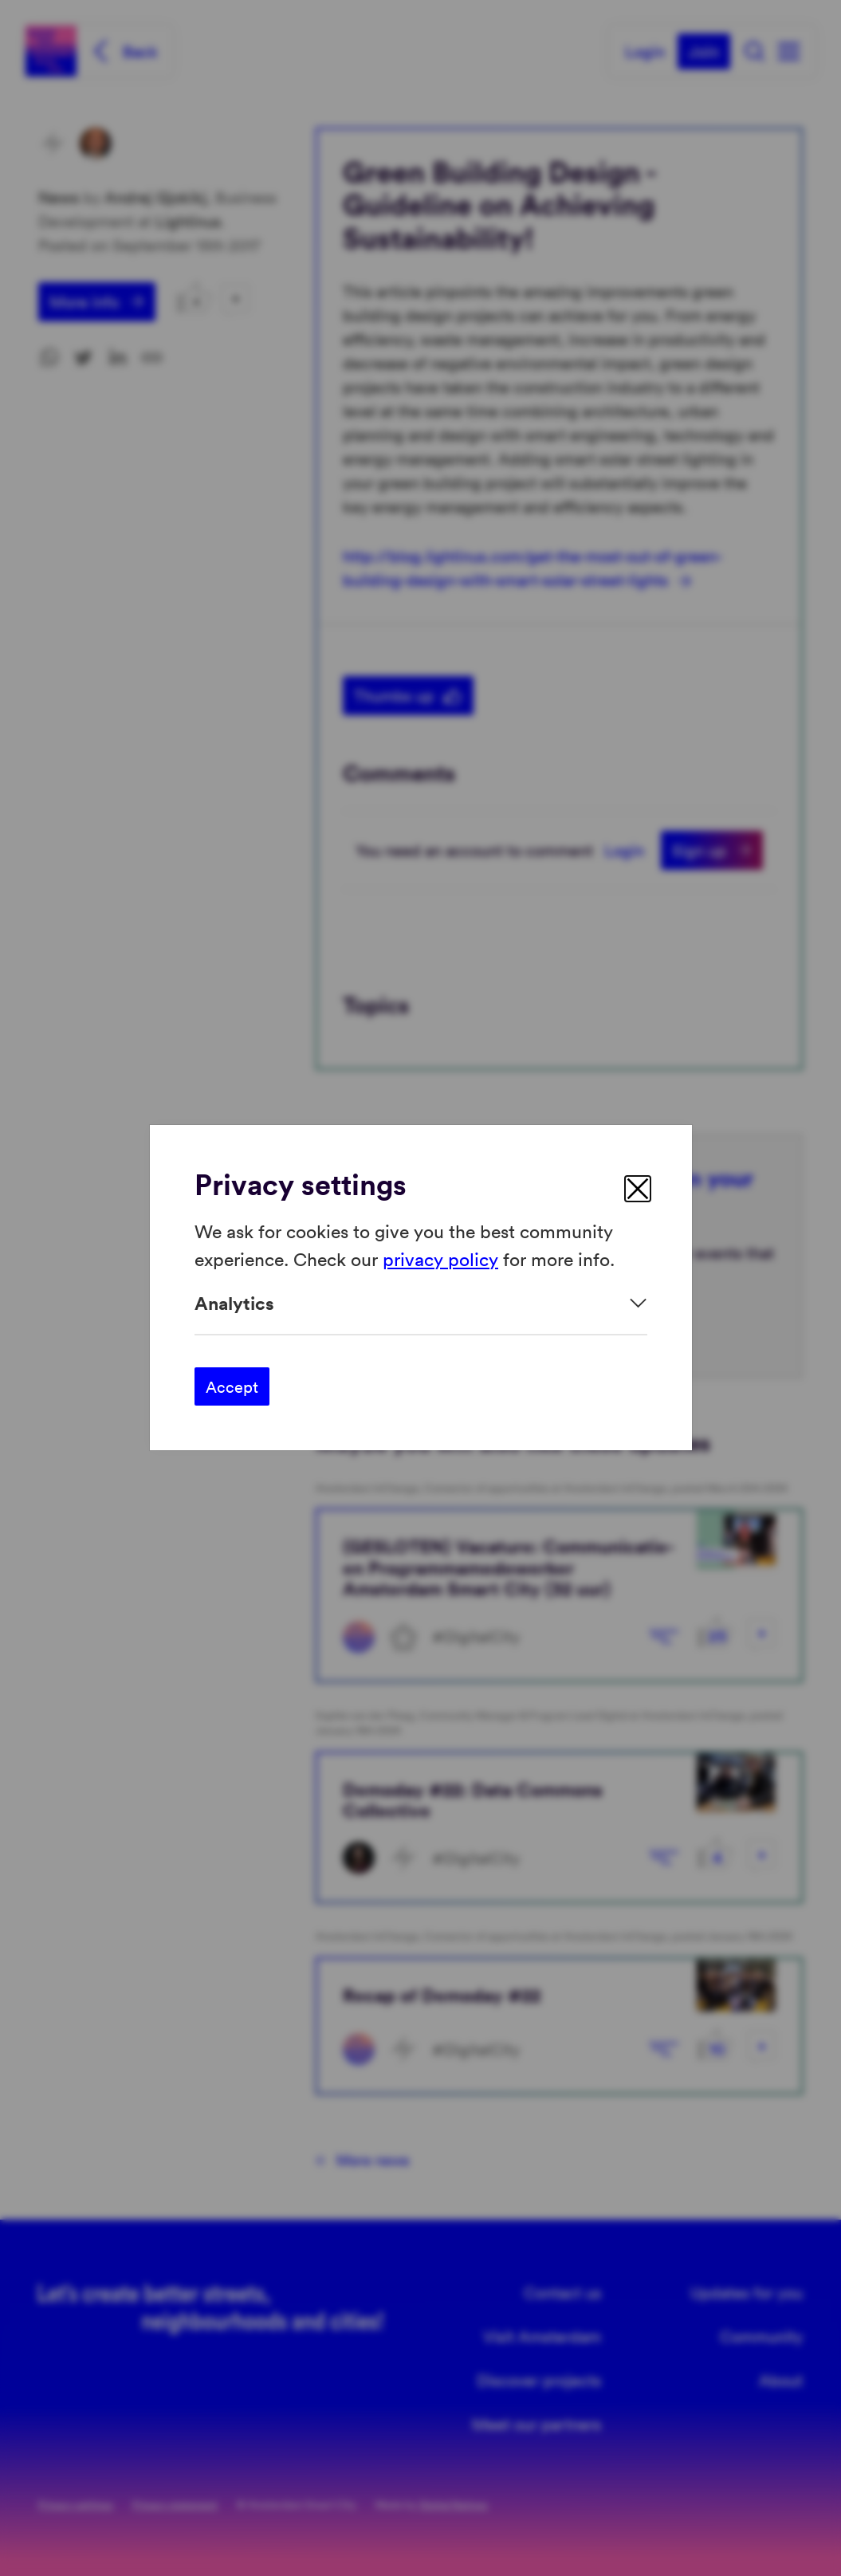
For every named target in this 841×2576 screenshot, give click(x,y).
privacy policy (440, 1258)
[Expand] (421, 1303)
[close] (637, 1188)
